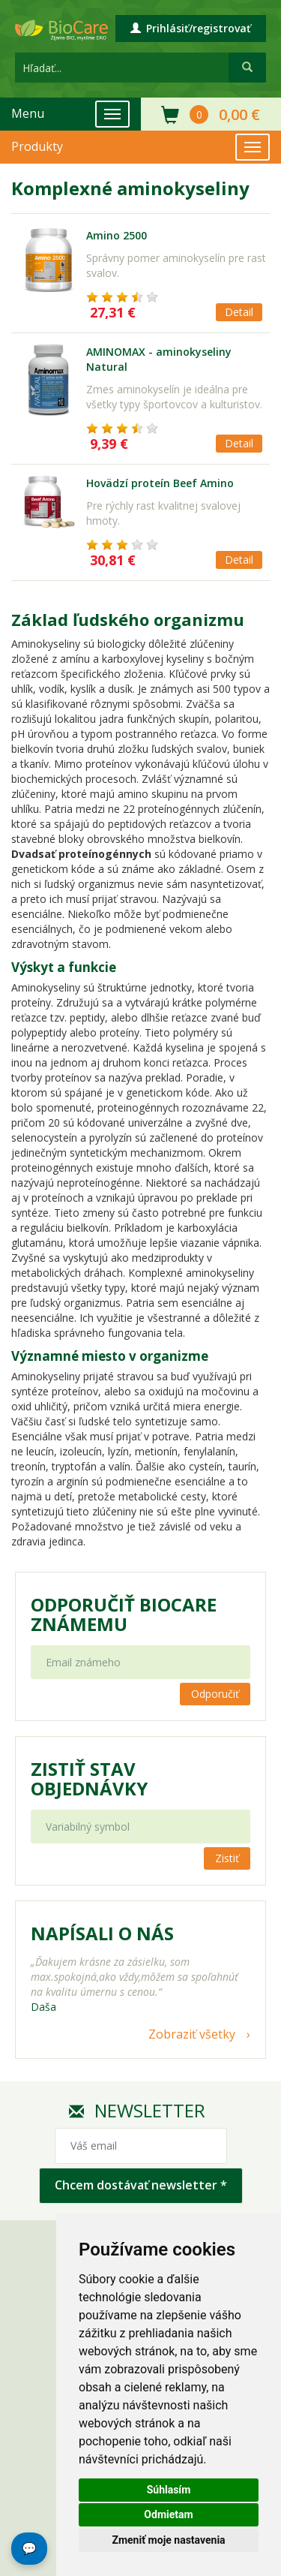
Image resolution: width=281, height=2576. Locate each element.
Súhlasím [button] (169, 2490)
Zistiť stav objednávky (89, 1778)
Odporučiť (215, 1694)
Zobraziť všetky (191, 2034)
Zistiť (227, 1858)
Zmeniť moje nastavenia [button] (168, 2540)
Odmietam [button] (168, 2514)
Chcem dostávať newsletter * (141, 2185)
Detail (239, 312)
